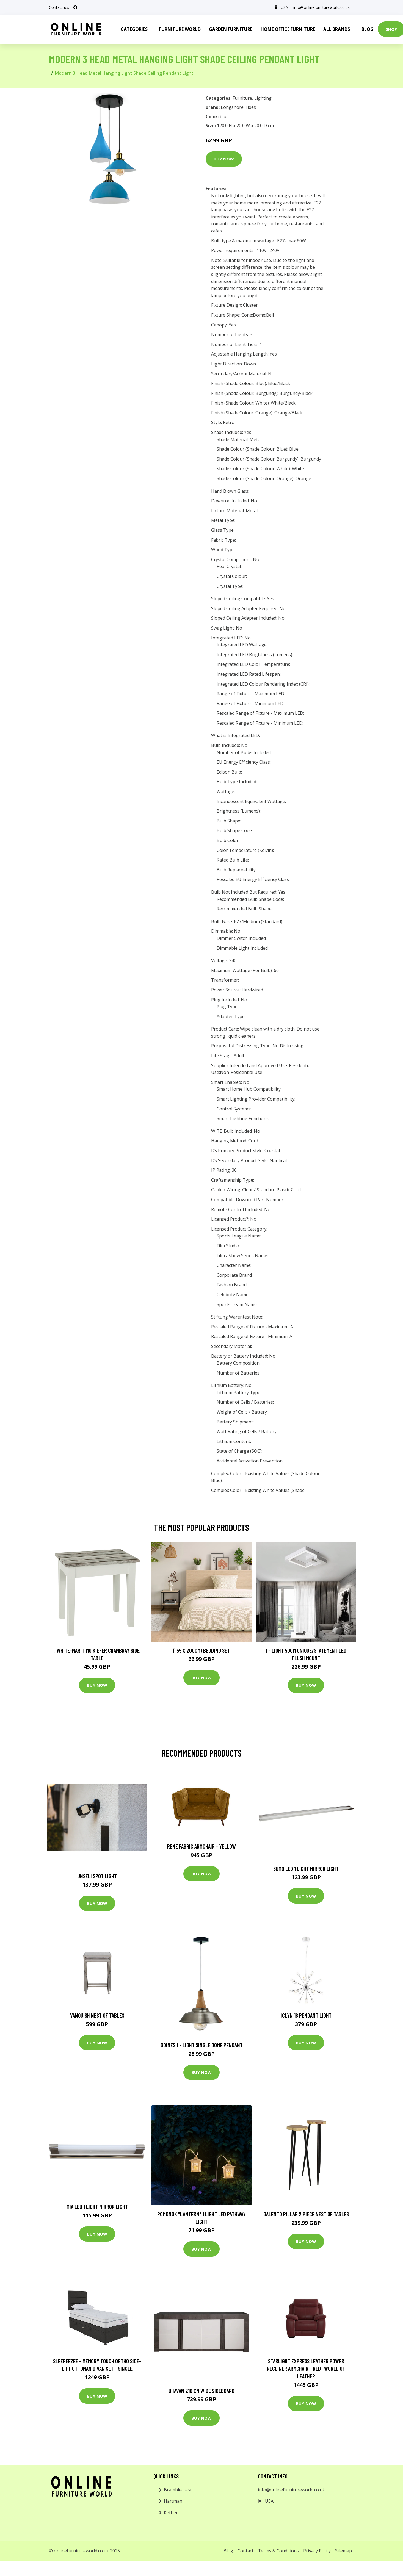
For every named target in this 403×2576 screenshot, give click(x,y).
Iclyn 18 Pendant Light (306, 2015)
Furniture (242, 98)
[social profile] (75, 7)
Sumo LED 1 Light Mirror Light (306, 1868)
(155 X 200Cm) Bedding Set (201, 1650)
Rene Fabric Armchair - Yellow (201, 1846)
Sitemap (343, 2551)
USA (284, 7)
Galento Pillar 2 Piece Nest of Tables (306, 2214)
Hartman (173, 2501)
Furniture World (180, 29)
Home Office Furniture (288, 29)
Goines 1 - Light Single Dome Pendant (202, 2045)
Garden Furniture (230, 29)
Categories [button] (134, 29)
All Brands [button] (336, 29)
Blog (367, 29)
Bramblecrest (178, 2490)
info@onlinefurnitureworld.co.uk (321, 7)
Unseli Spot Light (97, 1876)
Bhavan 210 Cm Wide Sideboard (201, 2390)
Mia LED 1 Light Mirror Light (97, 2206)
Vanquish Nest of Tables (97, 2015)
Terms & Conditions (278, 2551)
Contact (245, 2551)
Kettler (171, 2512)
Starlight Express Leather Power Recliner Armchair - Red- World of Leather (306, 2369)
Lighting (263, 98)
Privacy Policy (317, 2551)
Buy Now (224, 159)
